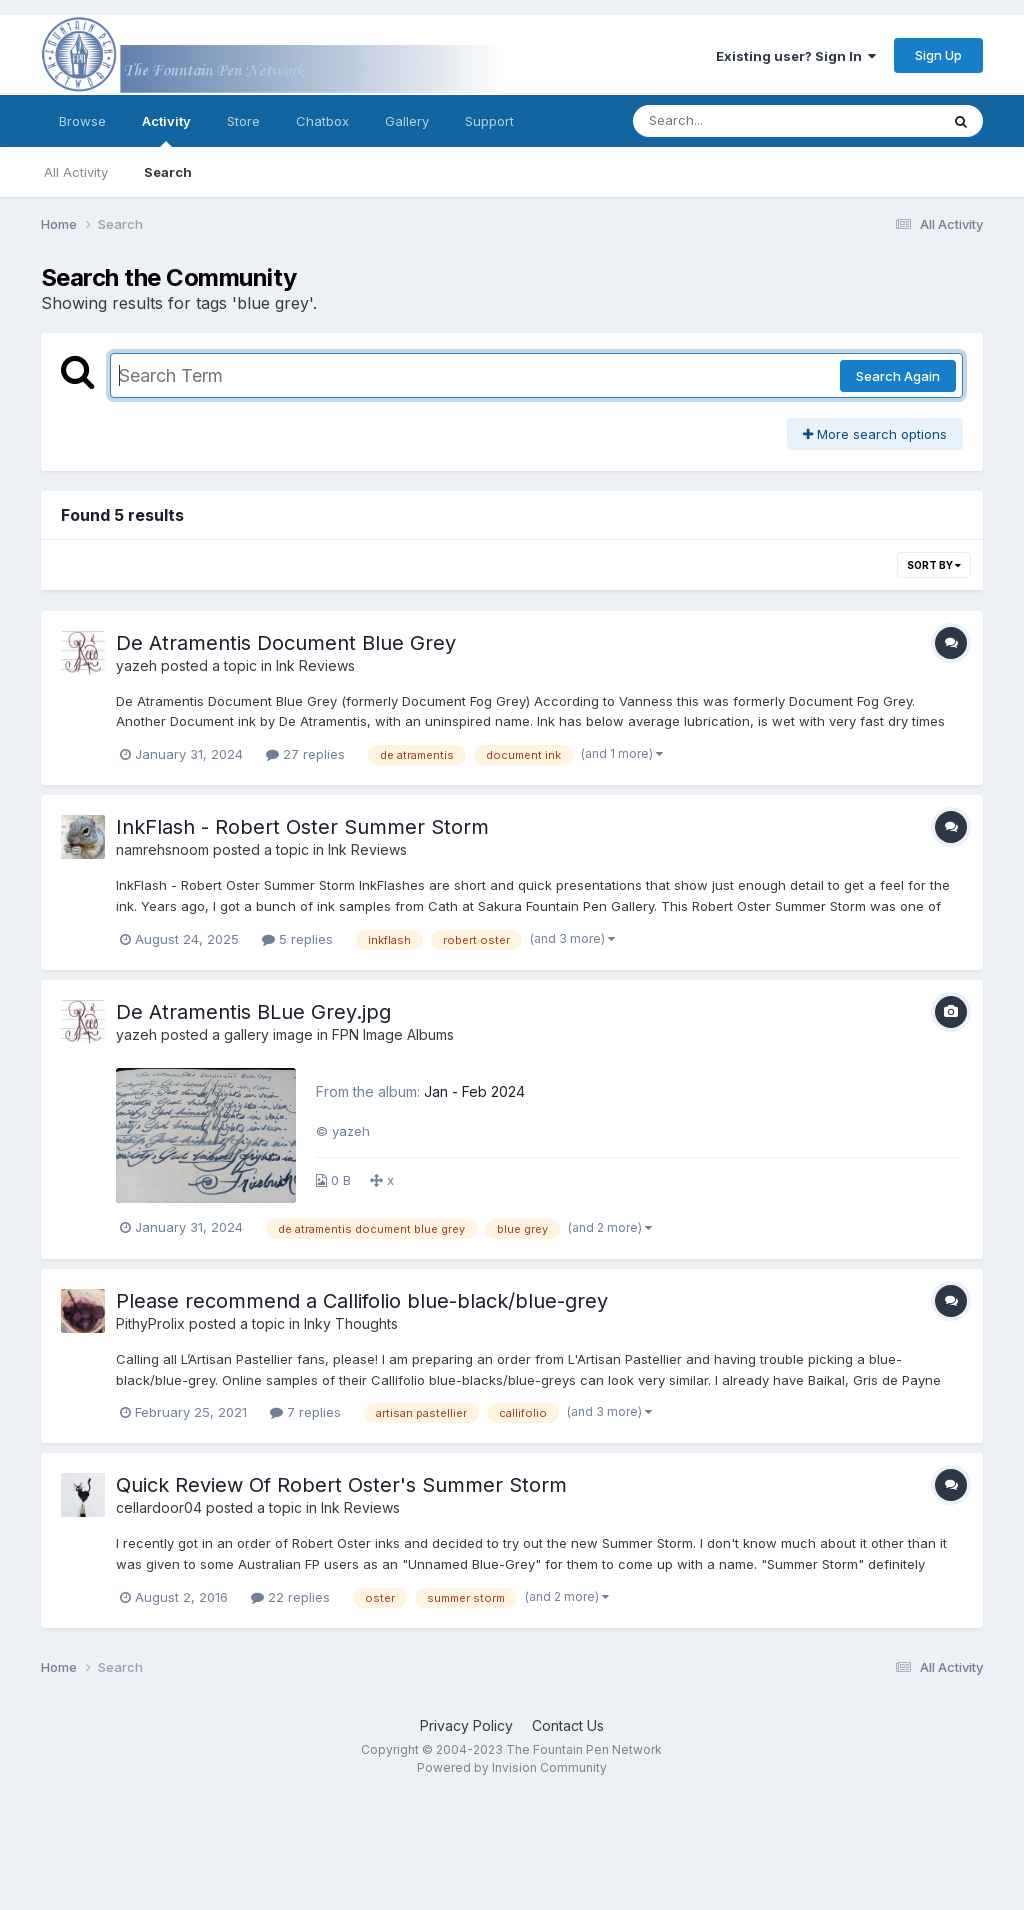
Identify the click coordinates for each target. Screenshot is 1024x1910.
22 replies (290, 1597)
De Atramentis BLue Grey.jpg (253, 1012)
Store (243, 121)
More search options (875, 434)
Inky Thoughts (351, 1323)
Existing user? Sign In (796, 56)
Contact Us (568, 1725)
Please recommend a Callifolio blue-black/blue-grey (362, 1301)
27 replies (305, 754)
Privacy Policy (466, 1725)
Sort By (934, 565)
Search (168, 172)
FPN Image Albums (393, 1034)
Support (489, 121)
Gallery (407, 121)
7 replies (305, 1412)
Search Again (898, 376)
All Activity (76, 172)
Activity (166, 130)
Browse (82, 121)
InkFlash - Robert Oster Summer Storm (302, 827)
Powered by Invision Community (512, 1767)
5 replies (297, 939)
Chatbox (322, 121)
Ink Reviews (315, 665)
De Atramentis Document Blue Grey (286, 643)
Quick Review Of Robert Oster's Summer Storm (341, 1485)
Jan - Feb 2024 (474, 1091)
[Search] (731, 121)
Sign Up (938, 55)
